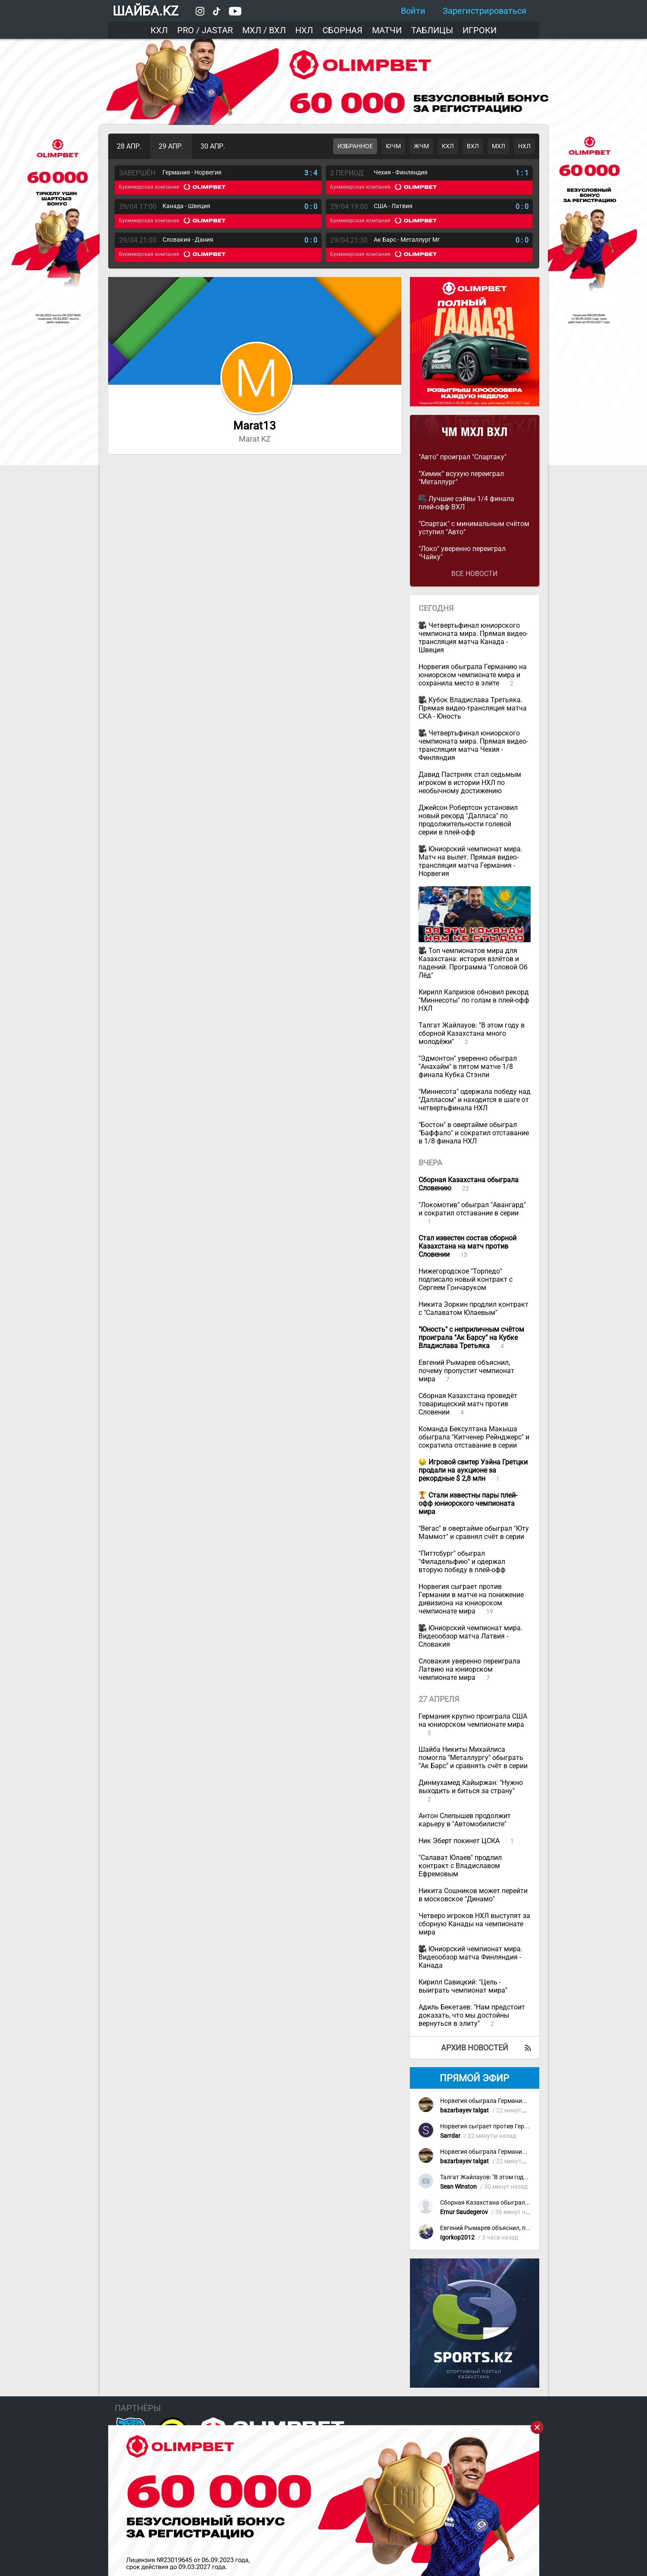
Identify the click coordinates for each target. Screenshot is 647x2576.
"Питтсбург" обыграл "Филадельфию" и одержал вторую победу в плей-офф (462, 1561)
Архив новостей (474, 2047)
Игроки (480, 30)
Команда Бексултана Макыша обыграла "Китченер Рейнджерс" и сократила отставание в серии (474, 1437)
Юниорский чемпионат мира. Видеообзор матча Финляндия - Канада (470, 1957)
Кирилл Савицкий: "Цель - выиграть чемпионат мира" (463, 1986)
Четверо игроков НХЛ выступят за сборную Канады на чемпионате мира (474, 1924)
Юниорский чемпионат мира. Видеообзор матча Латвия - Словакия (470, 1636)
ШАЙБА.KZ (145, 11)
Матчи (387, 30)
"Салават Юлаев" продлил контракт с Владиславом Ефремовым (460, 1865)
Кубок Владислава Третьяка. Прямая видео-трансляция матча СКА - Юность (473, 708)
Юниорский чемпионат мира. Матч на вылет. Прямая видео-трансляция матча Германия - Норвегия (470, 861)
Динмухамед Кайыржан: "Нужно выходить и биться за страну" (471, 1787)
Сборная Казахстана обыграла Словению (499, 2202)
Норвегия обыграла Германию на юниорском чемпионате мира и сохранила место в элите (473, 675)
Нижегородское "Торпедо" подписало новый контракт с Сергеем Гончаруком (466, 1279)
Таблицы (432, 30)
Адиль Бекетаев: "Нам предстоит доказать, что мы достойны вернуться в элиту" (472, 2015)
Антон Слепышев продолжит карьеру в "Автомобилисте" (465, 1820)
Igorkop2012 (457, 2237)
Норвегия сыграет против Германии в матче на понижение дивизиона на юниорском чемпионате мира (471, 1598)
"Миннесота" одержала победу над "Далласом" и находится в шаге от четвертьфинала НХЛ (475, 1099)
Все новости (474, 574)
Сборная (342, 30)
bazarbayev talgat (464, 2110)
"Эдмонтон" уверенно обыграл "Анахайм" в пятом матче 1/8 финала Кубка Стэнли (468, 1066)
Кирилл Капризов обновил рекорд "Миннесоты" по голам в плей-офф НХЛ (474, 1000)
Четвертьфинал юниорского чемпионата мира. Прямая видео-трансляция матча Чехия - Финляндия (473, 745)
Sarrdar (450, 2136)
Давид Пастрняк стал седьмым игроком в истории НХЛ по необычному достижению (470, 782)
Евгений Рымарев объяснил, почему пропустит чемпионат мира (466, 1370)
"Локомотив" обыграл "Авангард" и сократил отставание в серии (472, 1209)
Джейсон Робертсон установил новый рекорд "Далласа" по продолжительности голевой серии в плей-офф (468, 820)
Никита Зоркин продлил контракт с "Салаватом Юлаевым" (473, 1308)
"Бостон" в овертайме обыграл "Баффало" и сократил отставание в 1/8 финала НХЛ (474, 1133)
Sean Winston (458, 2186)
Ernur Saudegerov (464, 2212)
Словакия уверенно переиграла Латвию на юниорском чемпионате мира (469, 1669)
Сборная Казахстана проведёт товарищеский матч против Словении (468, 1404)
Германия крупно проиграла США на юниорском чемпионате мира (473, 1720)
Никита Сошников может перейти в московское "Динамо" (473, 1895)
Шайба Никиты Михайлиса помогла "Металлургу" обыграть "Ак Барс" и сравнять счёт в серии (473, 1757)
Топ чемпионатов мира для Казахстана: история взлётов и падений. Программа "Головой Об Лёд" (473, 963)
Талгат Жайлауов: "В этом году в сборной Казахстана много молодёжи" (472, 1033)
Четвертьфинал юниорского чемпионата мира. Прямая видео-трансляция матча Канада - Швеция (473, 637)
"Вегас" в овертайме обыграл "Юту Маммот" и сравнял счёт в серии (474, 1532)
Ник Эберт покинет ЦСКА (460, 1841)
